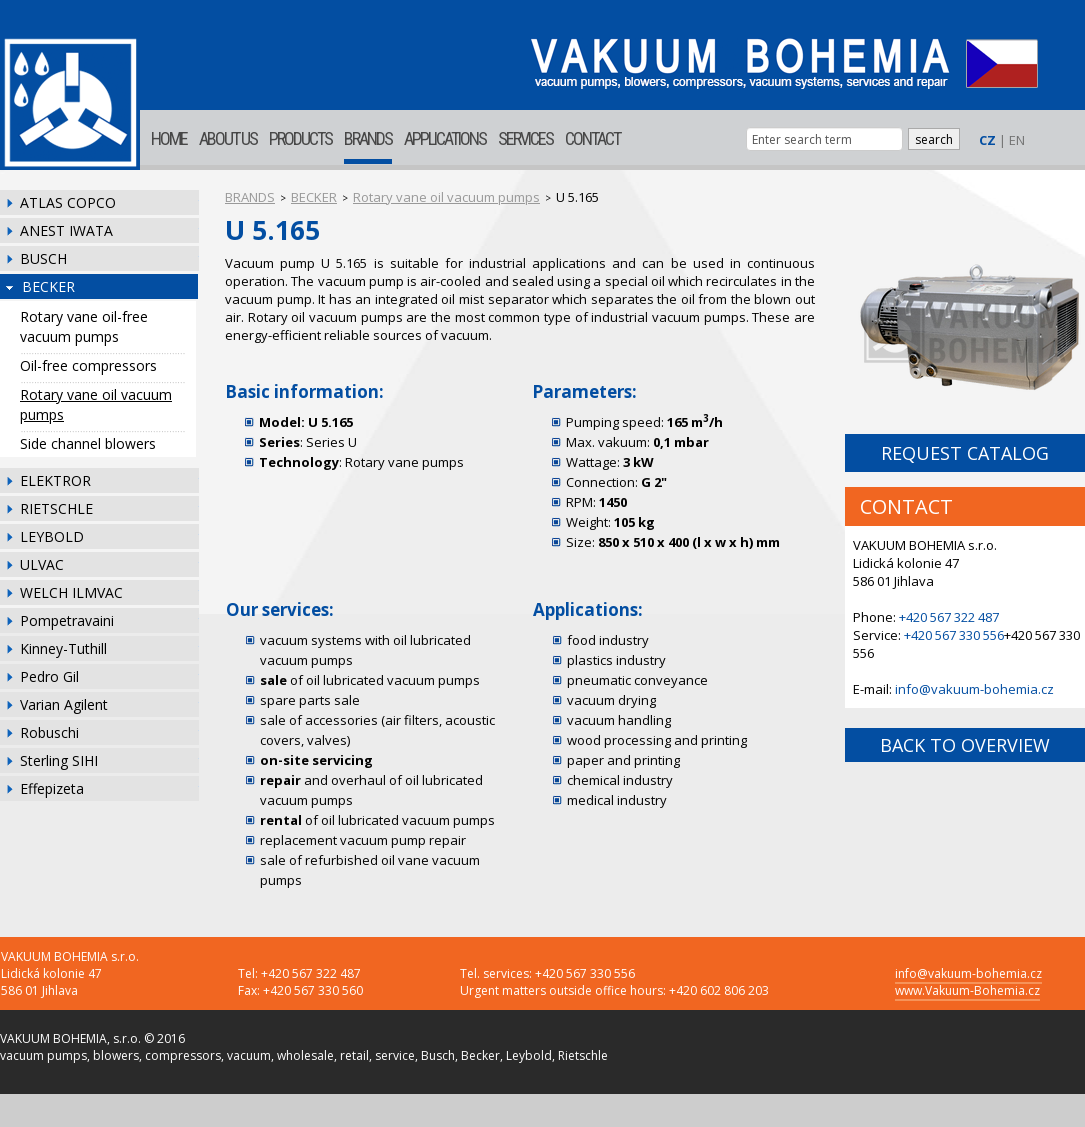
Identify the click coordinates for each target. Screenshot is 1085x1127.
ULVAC (42, 564)
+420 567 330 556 (954, 635)
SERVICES (525, 138)
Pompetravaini (67, 620)
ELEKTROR (55, 480)
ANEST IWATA (66, 230)
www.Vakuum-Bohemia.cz (967, 990)
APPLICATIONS (445, 138)
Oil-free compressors (88, 365)
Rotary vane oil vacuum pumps (96, 404)
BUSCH (43, 258)
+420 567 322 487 (949, 617)
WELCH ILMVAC (71, 592)
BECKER (48, 286)
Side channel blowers (88, 443)
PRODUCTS (300, 138)
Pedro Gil (49, 676)
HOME (169, 138)
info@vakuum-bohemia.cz (974, 689)
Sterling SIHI (59, 760)
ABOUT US (228, 138)
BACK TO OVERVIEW (965, 745)
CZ (987, 140)
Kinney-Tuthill (63, 648)
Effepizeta (52, 788)
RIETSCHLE (56, 508)
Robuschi (49, 732)
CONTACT (592, 138)
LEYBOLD (52, 536)
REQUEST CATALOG (965, 453)
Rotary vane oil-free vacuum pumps (84, 326)
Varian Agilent (64, 704)
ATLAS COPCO (68, 202)
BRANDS (368, 138)
